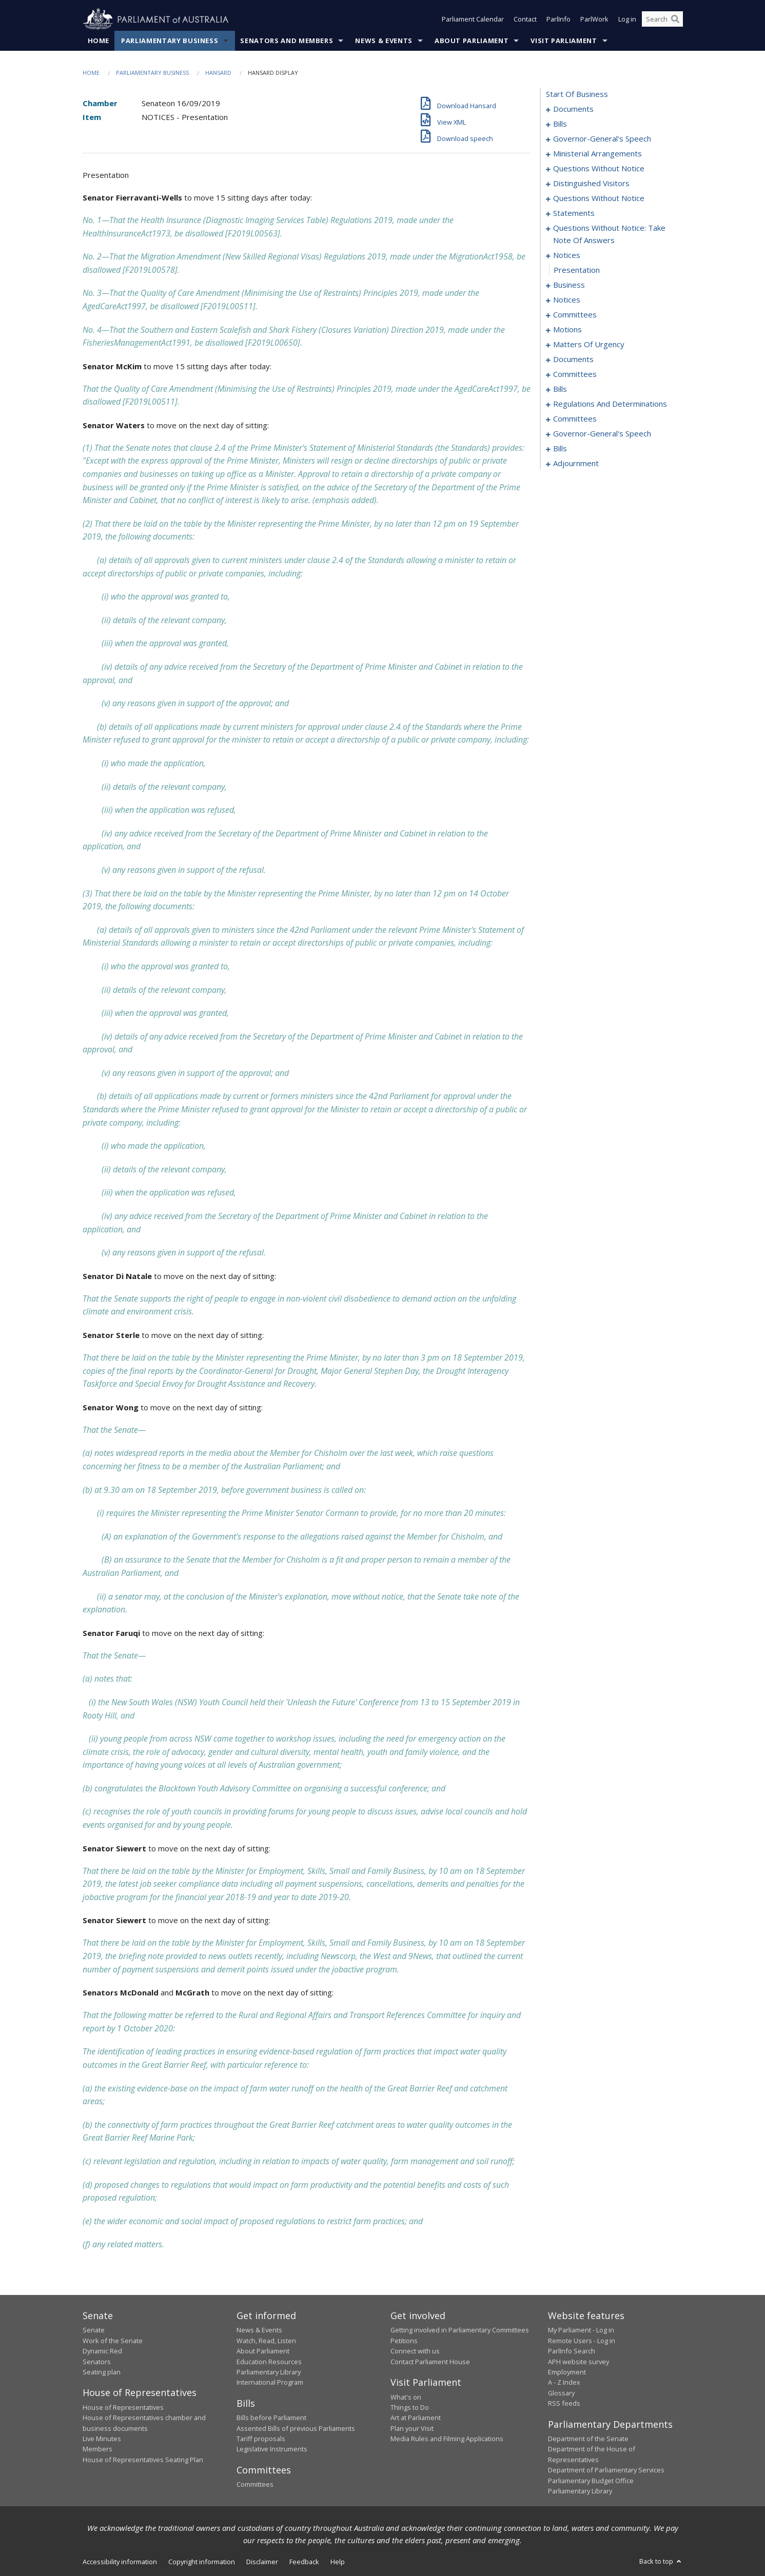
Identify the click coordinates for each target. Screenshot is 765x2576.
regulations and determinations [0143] (610, 404)
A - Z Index (564, 2382)
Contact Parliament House (430, 2361)
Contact (525, 19)
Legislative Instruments (272, 2449)
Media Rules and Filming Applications (446, 2439)
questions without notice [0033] (598, 198)
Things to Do (409, 2407)
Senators (97, 2361)
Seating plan (102, 2372)
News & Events (383, 40)
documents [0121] (573, 359)
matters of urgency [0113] (588, 345)
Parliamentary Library (269, 2372)
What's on (405, 2397)
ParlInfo (558, 19)
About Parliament (471, 40)
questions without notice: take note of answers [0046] (609, 234)
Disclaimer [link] (262, 2562)
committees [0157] (575, 419)
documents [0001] (573, 109)
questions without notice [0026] (598, 169)
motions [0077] (567, 330)
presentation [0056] (577, 270)
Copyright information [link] (201, 2562)
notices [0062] (566, 300)
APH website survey (578, 2361)
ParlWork (594, 19)
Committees (255, 2484)
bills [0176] (560, 449)
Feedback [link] (304, 2562)
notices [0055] (566, 255)
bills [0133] (560, 389)
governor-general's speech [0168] (602, 434)
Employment (567, 2372)
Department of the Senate (588, 2439)
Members (97, 2449)
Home (99, 40)
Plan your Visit (412, 2428)
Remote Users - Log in (581, 2340)
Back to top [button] (661, 2561)
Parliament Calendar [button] (473, 19)
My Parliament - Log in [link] (581, 2330)
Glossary (561, 2393)
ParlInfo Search (571, 2351)
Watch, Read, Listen (266, 2340)
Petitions (404, 2340)
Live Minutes (102, 2439)
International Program (270, 2382)
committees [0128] (575, 374)
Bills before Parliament (271, 2418)
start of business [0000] (577, 94)
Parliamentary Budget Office (591, 2480)
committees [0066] (575, 315)
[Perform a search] (675, 19)
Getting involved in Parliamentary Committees (459, 2330)
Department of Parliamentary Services (606, 2470)
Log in (627, 19)
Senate (94, 2330)
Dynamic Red (102, 2351)
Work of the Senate (113, 2340)
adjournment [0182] (576, 463)
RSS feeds (564, 2403)
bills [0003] (560, 124)
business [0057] (569, 285)
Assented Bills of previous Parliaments (296, 2428)
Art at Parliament (415, 2418)
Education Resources (269, 2361)
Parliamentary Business (169, 40)
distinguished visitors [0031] (591, 183)
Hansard (218, 72)
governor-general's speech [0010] (602, 139)
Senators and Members (286, 40)
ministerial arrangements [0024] (597, 154)
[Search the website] (662, 19)
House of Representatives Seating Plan (143, 2459)
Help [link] (337, 2562)
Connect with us (415, 2351)
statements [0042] (574, 213)
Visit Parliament (564, 40)
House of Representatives (123, 2407)
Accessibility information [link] (120, 2562)
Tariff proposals (261, 2439)
